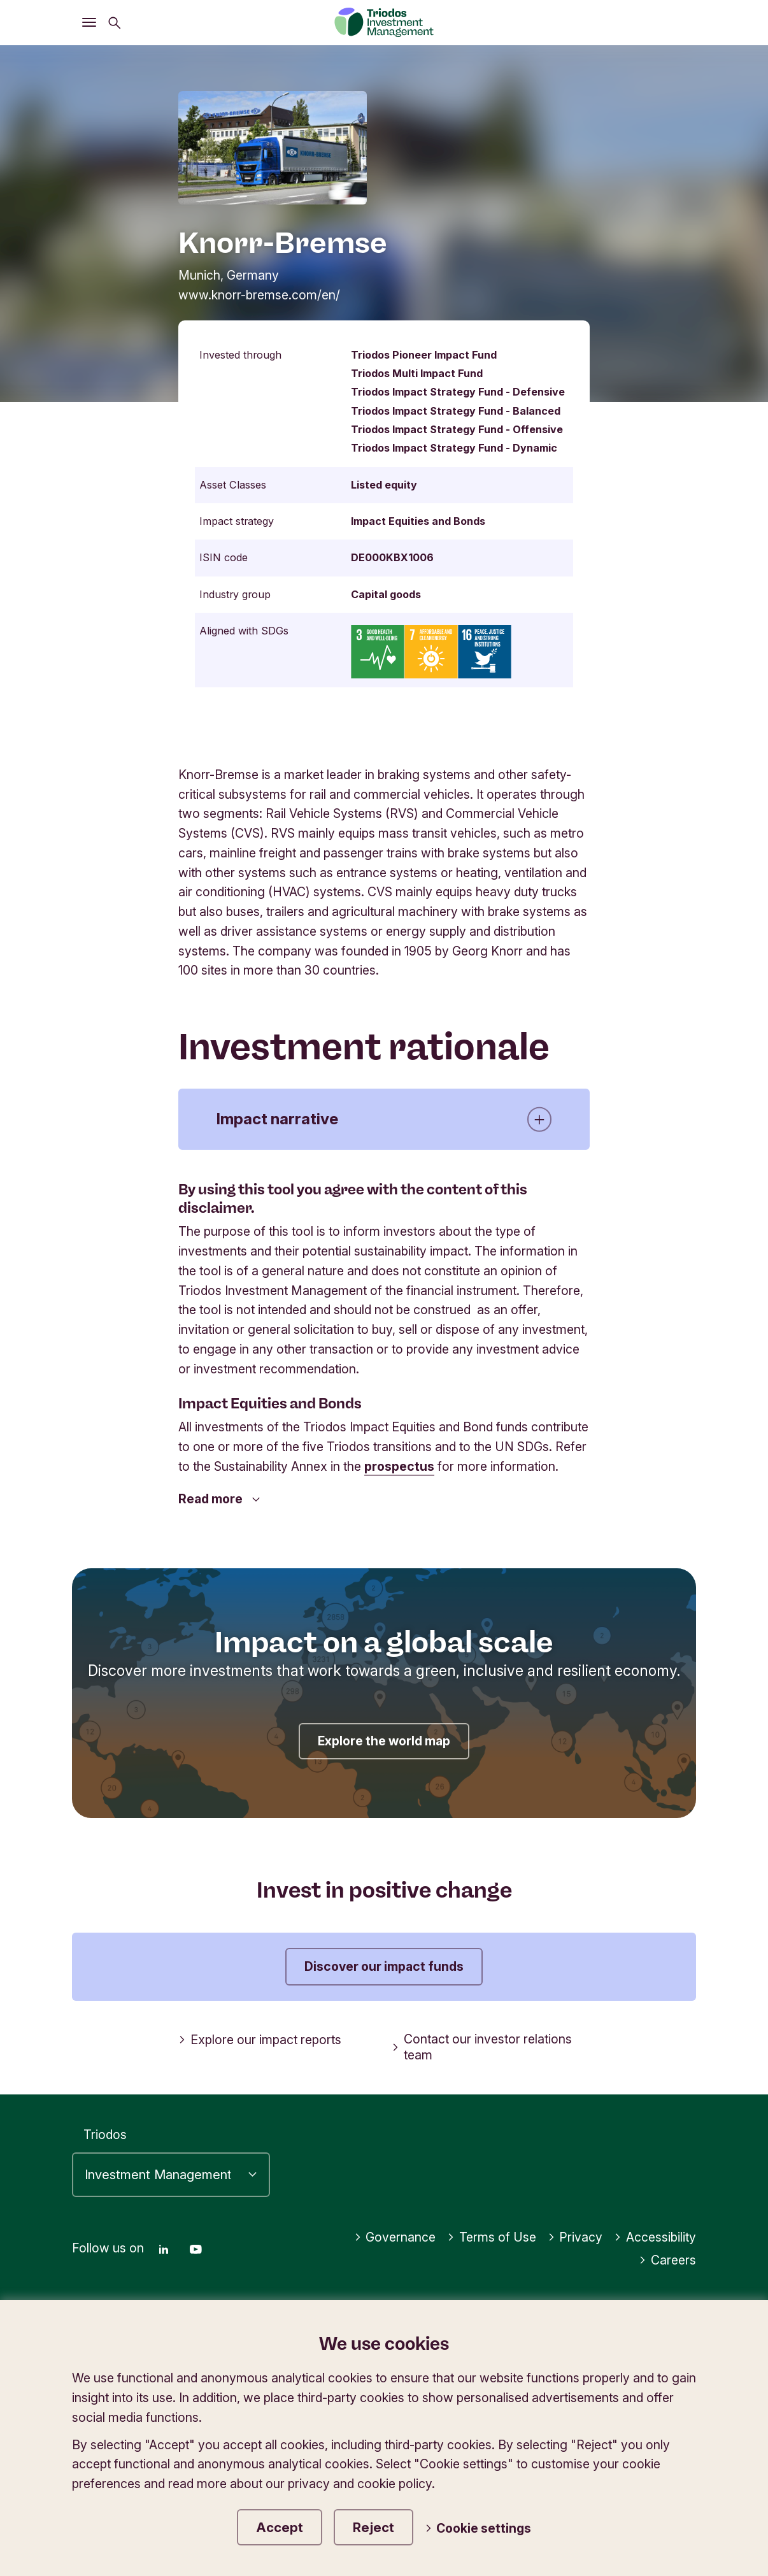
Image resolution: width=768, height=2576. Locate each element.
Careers (667, 2260)
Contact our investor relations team (482, 2047)
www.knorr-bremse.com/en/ (259, 295)
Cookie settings (478, 2528)
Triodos (105, 2134)
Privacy (575, 2237)
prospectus (399, 1466)
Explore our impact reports (259, 2039)
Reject (373, 2527)
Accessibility (655, 2237)
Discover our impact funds (384, 1966)
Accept (279, 2527)
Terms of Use (491, 2237)
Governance (395, 2237)
